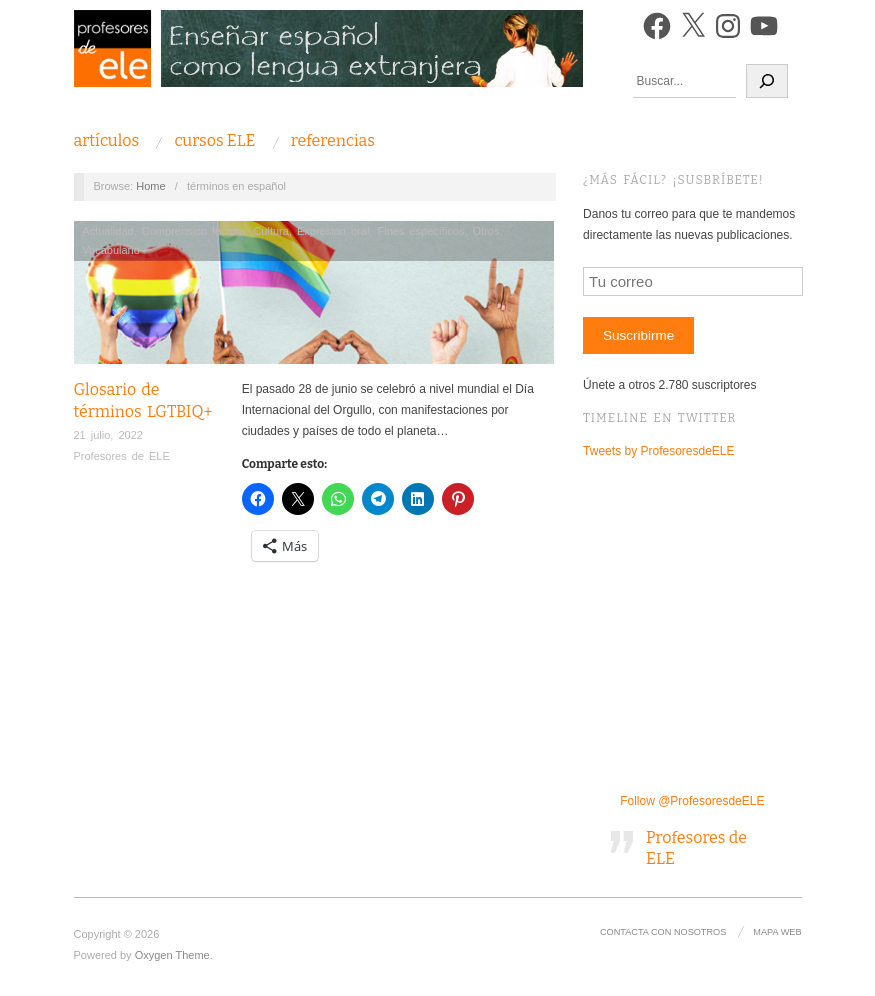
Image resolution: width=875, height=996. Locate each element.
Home (150, 186)
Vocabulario (111, 250)
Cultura (270, 231)
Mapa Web (777, 932)
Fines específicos (420, 231)
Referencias (333, 141)
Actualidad (107, 231)
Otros (486, 231)
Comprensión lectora (194, 231)
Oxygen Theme (172, 955)
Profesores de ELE (122, 456)
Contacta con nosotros (663, 932)
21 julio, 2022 (108, 435)
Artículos (107, 141)
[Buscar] (767, 81)
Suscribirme (638, 335)
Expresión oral (333, 231)
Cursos (214, 141)
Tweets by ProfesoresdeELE (658, 451)
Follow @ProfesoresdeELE (692, 801)
